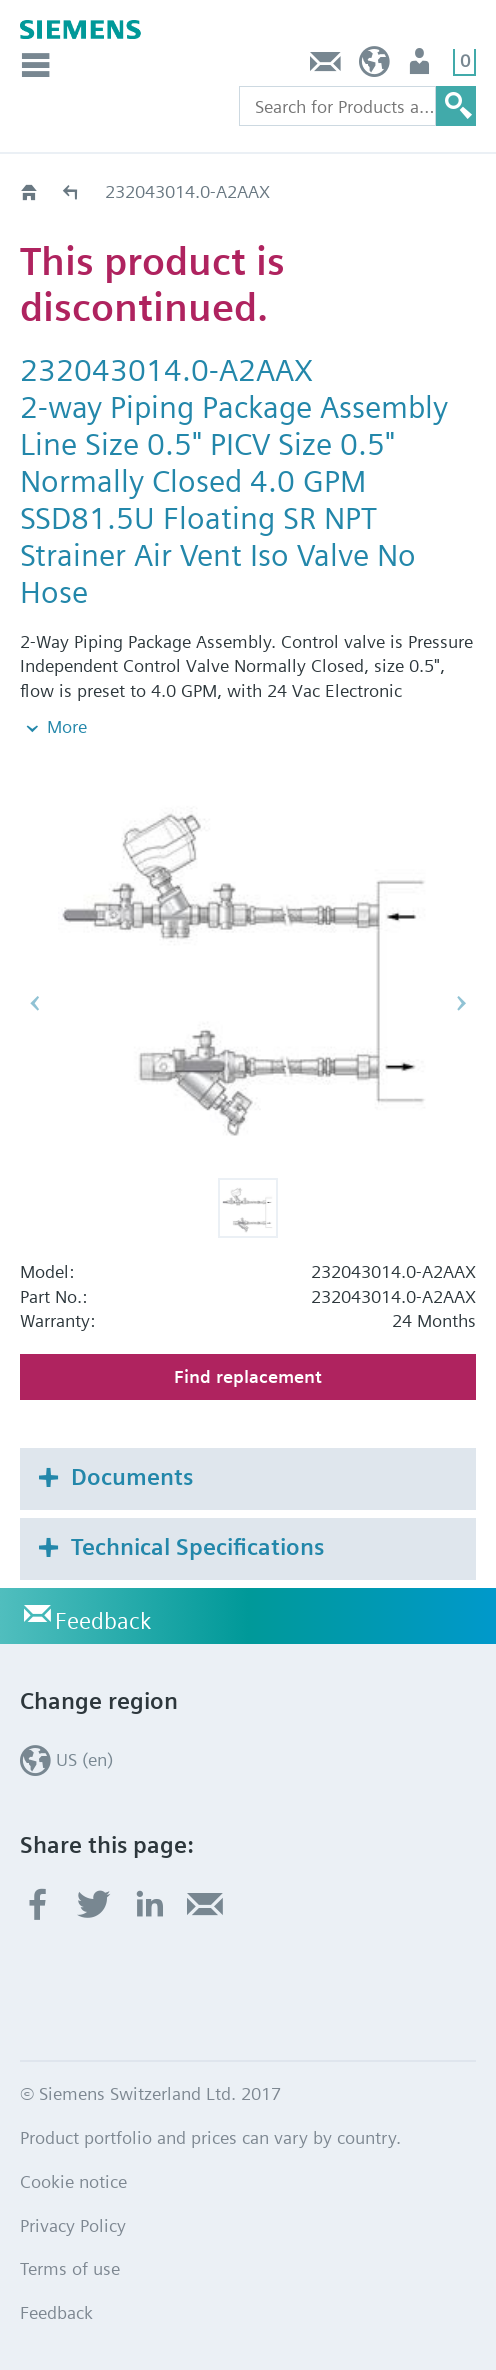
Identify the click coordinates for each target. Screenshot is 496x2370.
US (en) (374, 66)
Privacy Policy (73, 2225)
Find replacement (248, 1376)
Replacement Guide (71, 191)
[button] (248, 1208)
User (421, 66)
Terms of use (70, 2268)
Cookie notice (73, 2181)
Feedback (326, 66)
